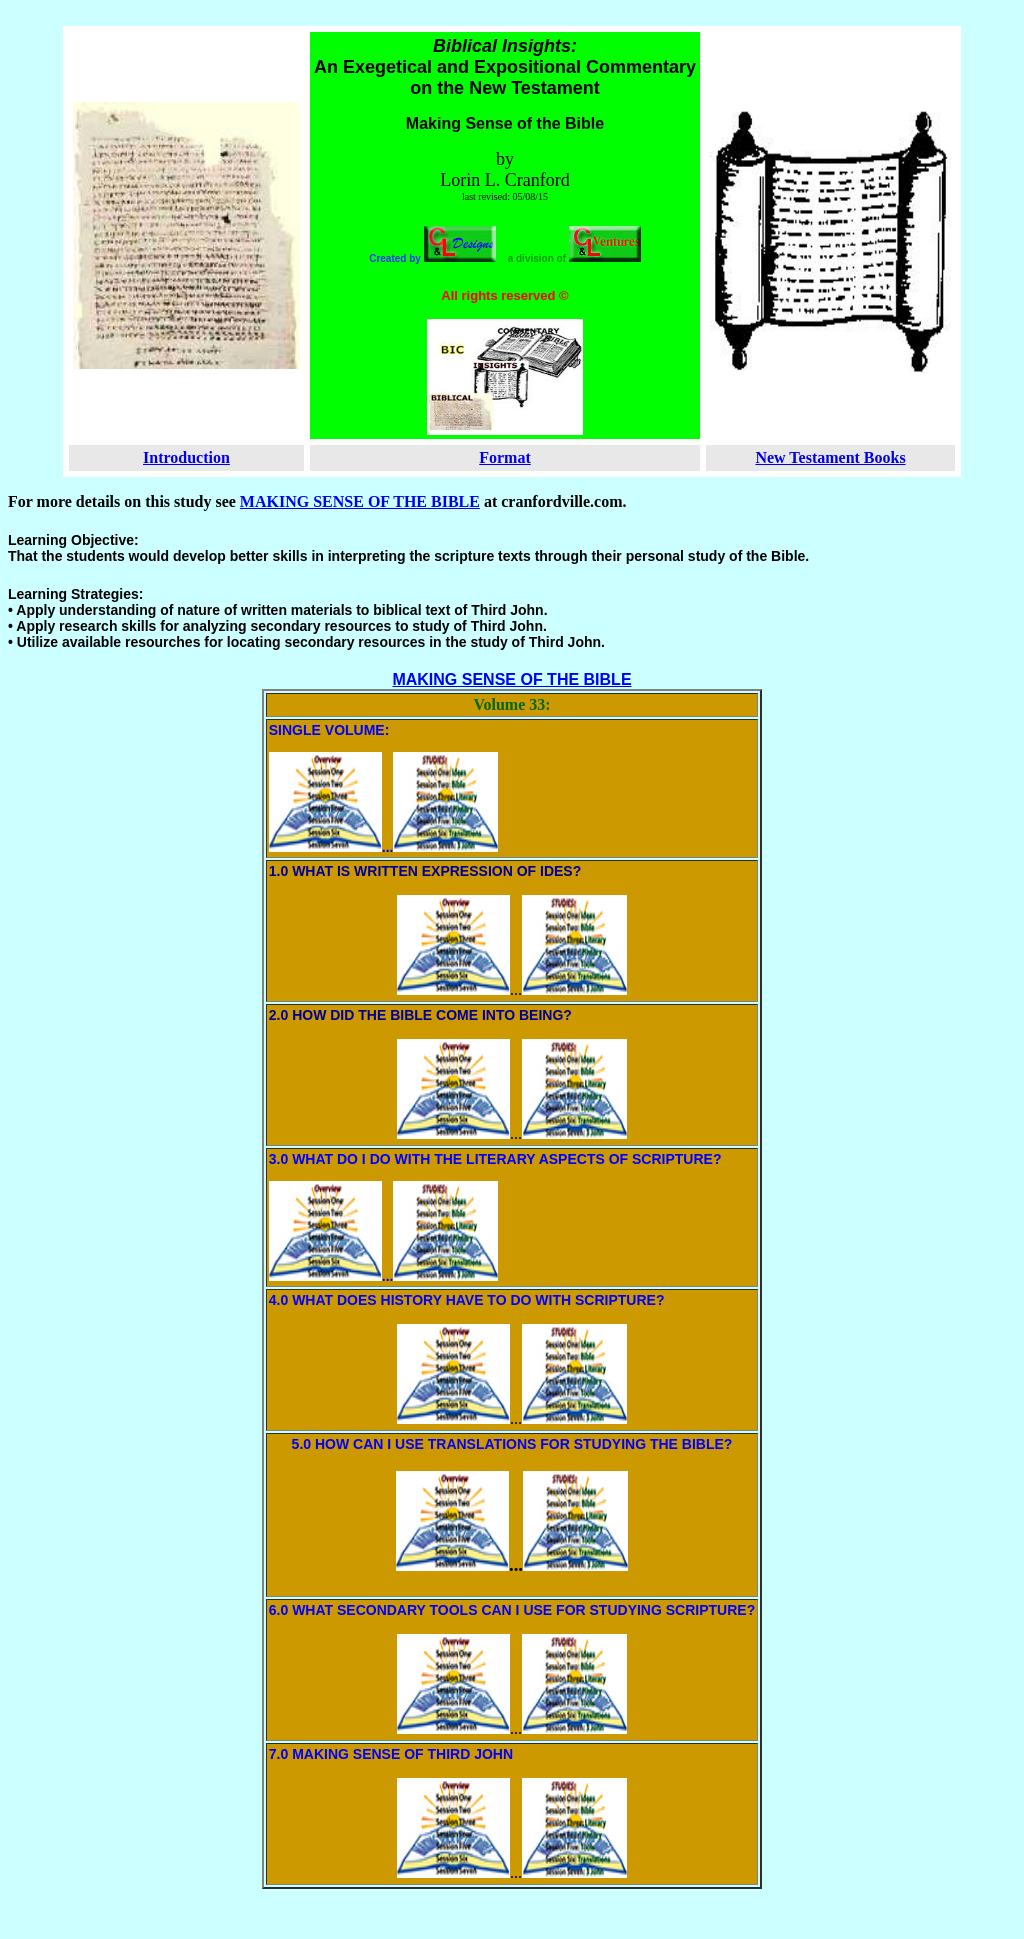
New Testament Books (830, 457)
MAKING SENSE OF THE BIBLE (360, 501)
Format (505, 457)
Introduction (186, 457)
